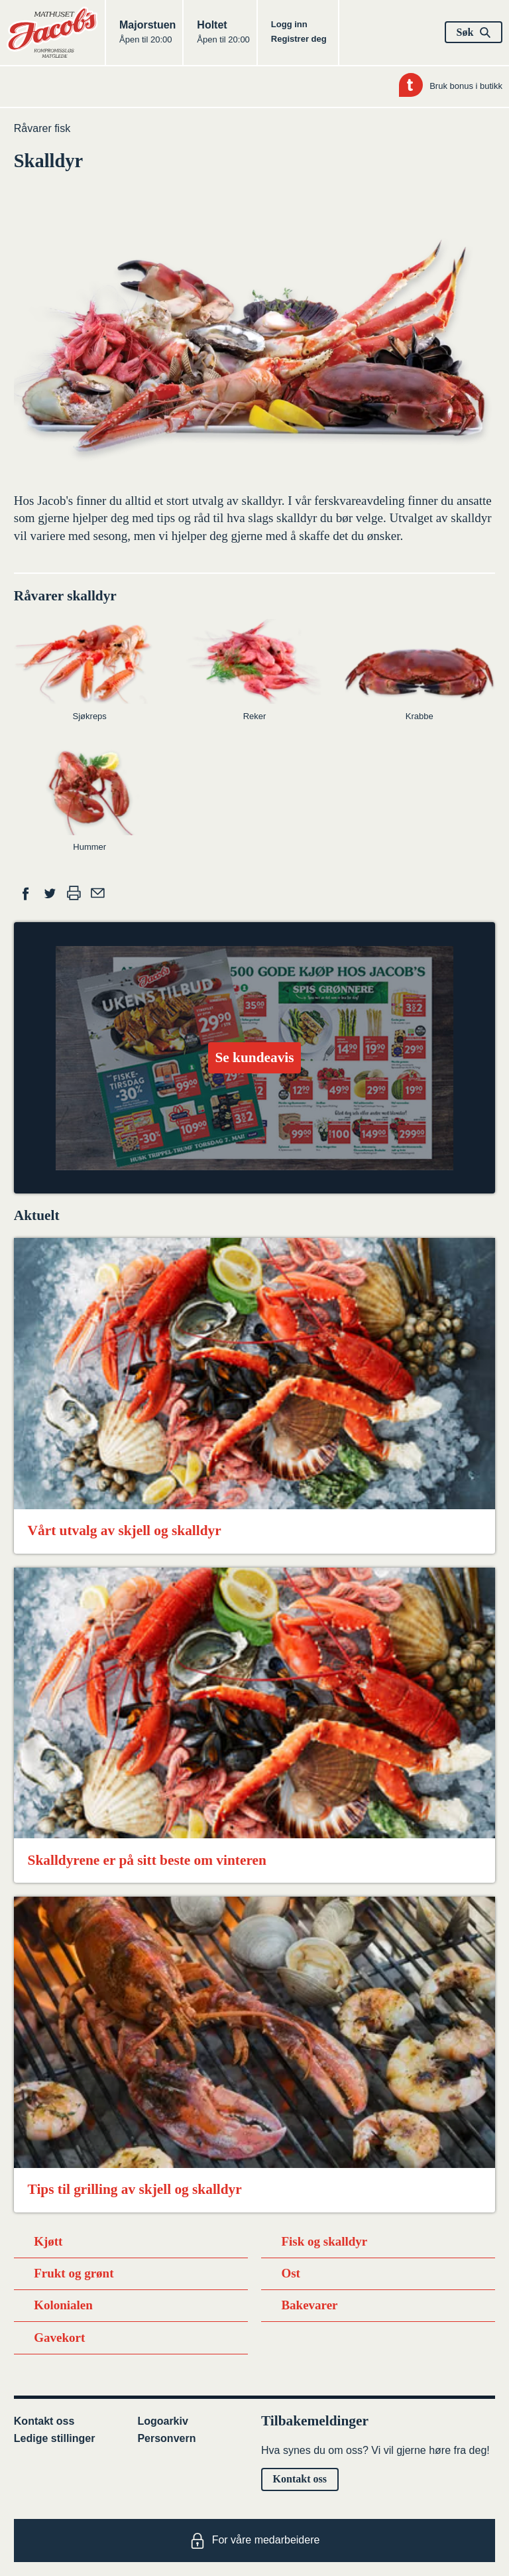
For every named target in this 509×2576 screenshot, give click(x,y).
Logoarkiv (162, 2421)
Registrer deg (299, 39)
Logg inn (289, 24)
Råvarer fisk (42, 128)
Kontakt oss (44, 2421)
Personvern (166, 2438)
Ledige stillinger (54, 2438)
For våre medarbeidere (255, 2541)
